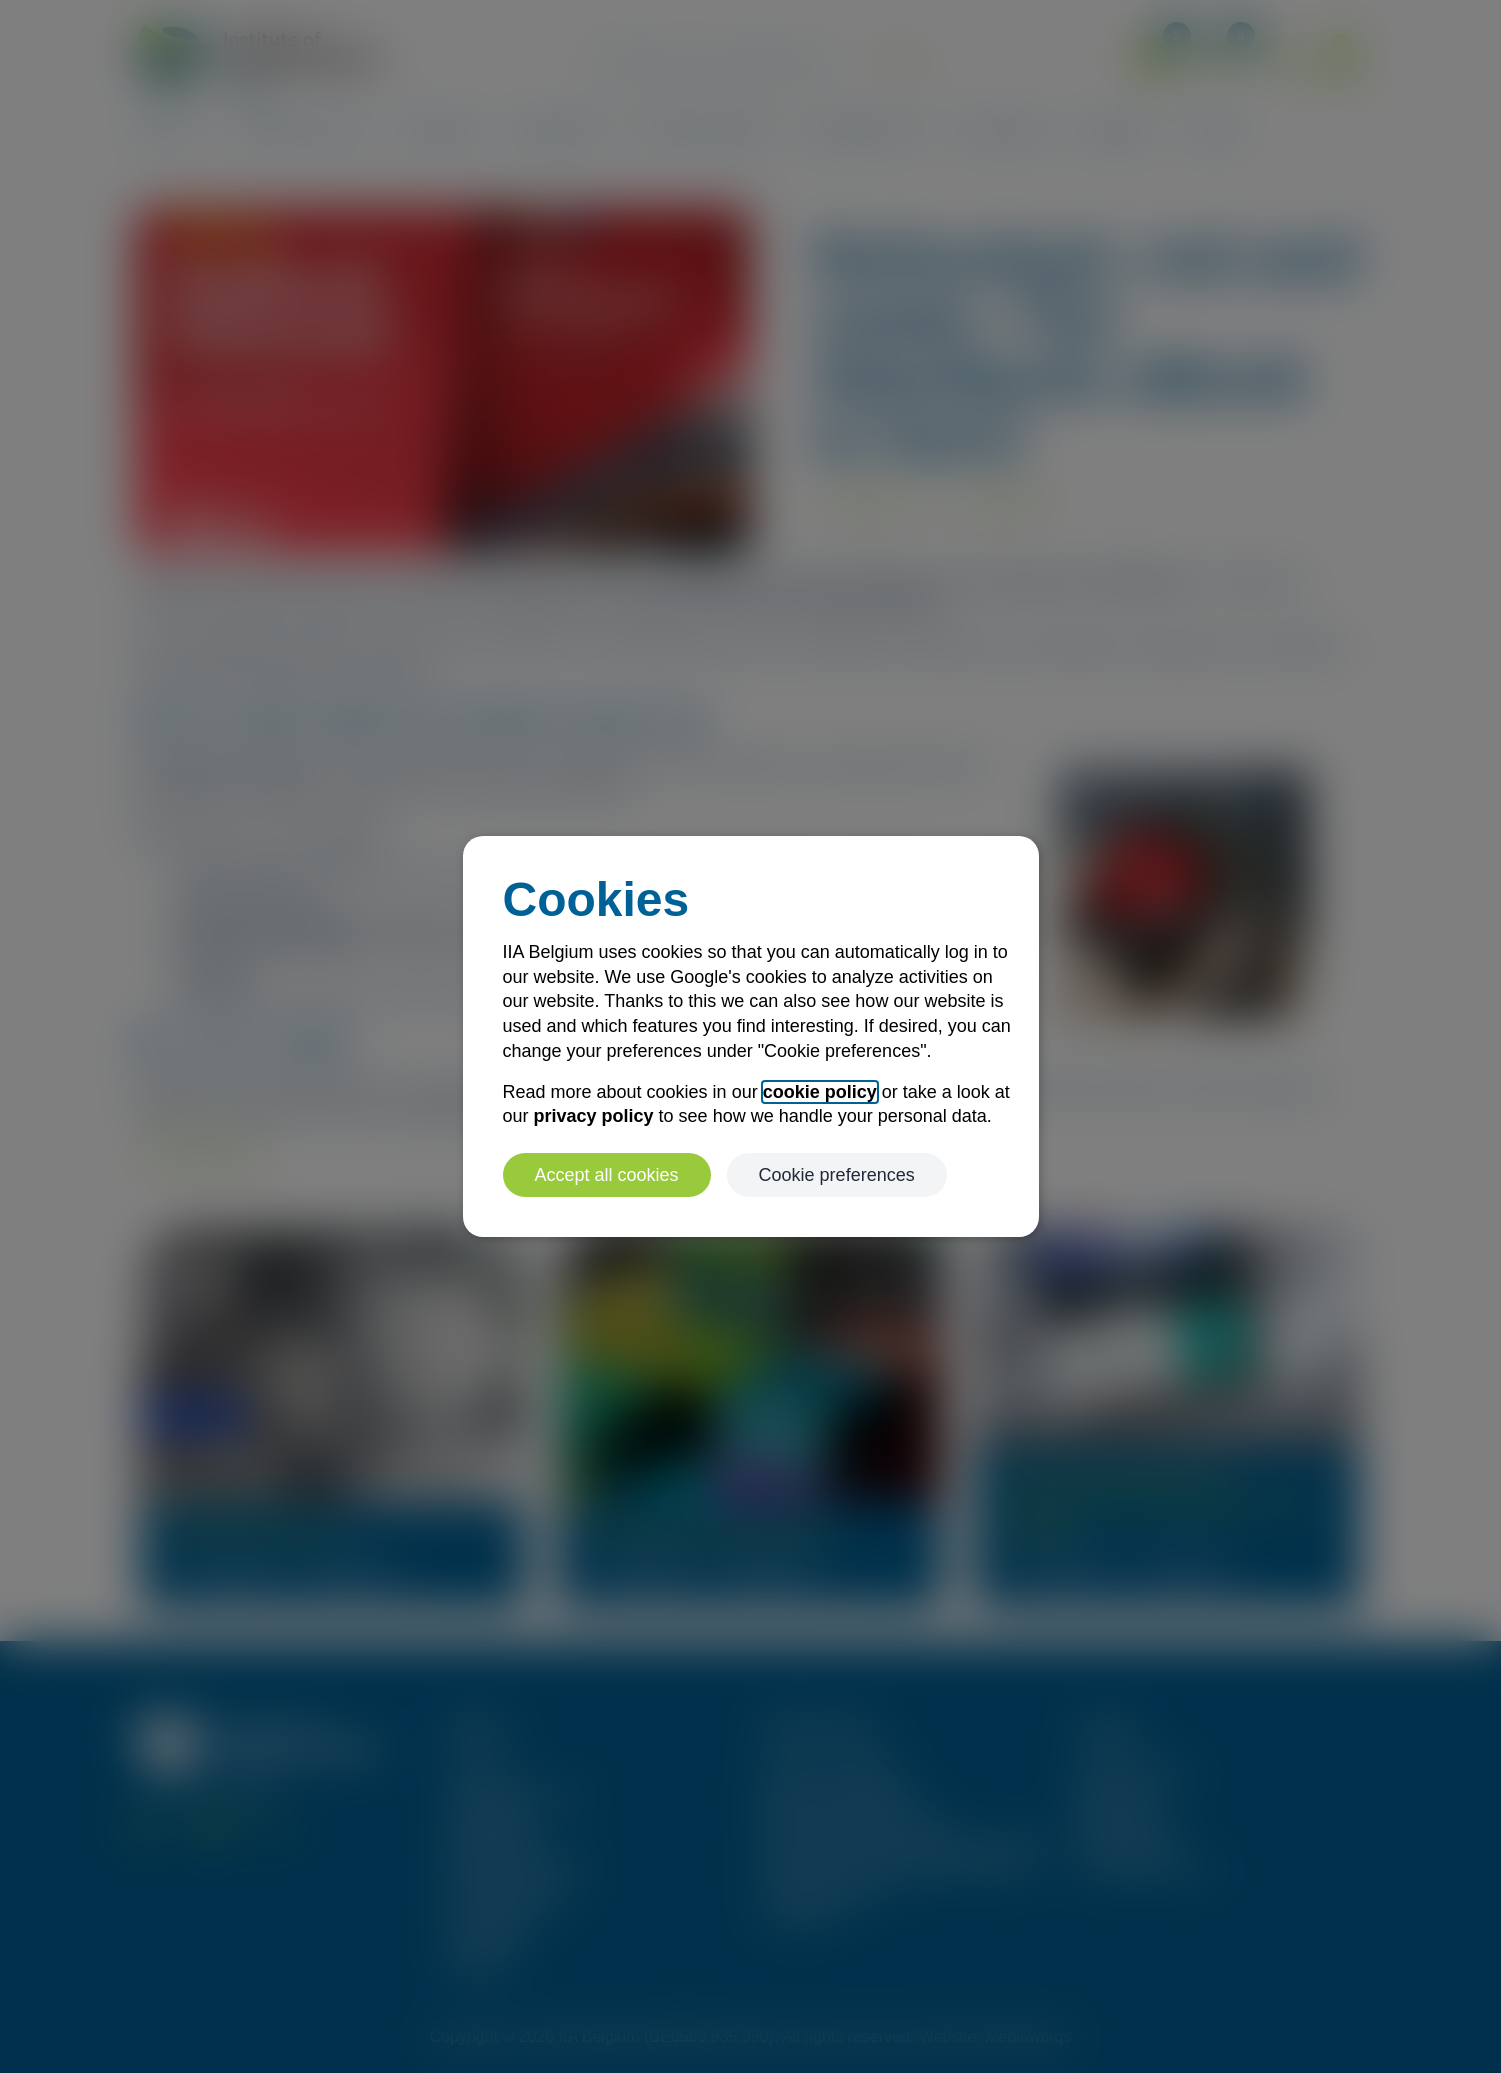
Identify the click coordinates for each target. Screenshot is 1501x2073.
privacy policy (594, 1116)
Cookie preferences (837, 1175)
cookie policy (820, 1092)
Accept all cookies (607, 1175)
